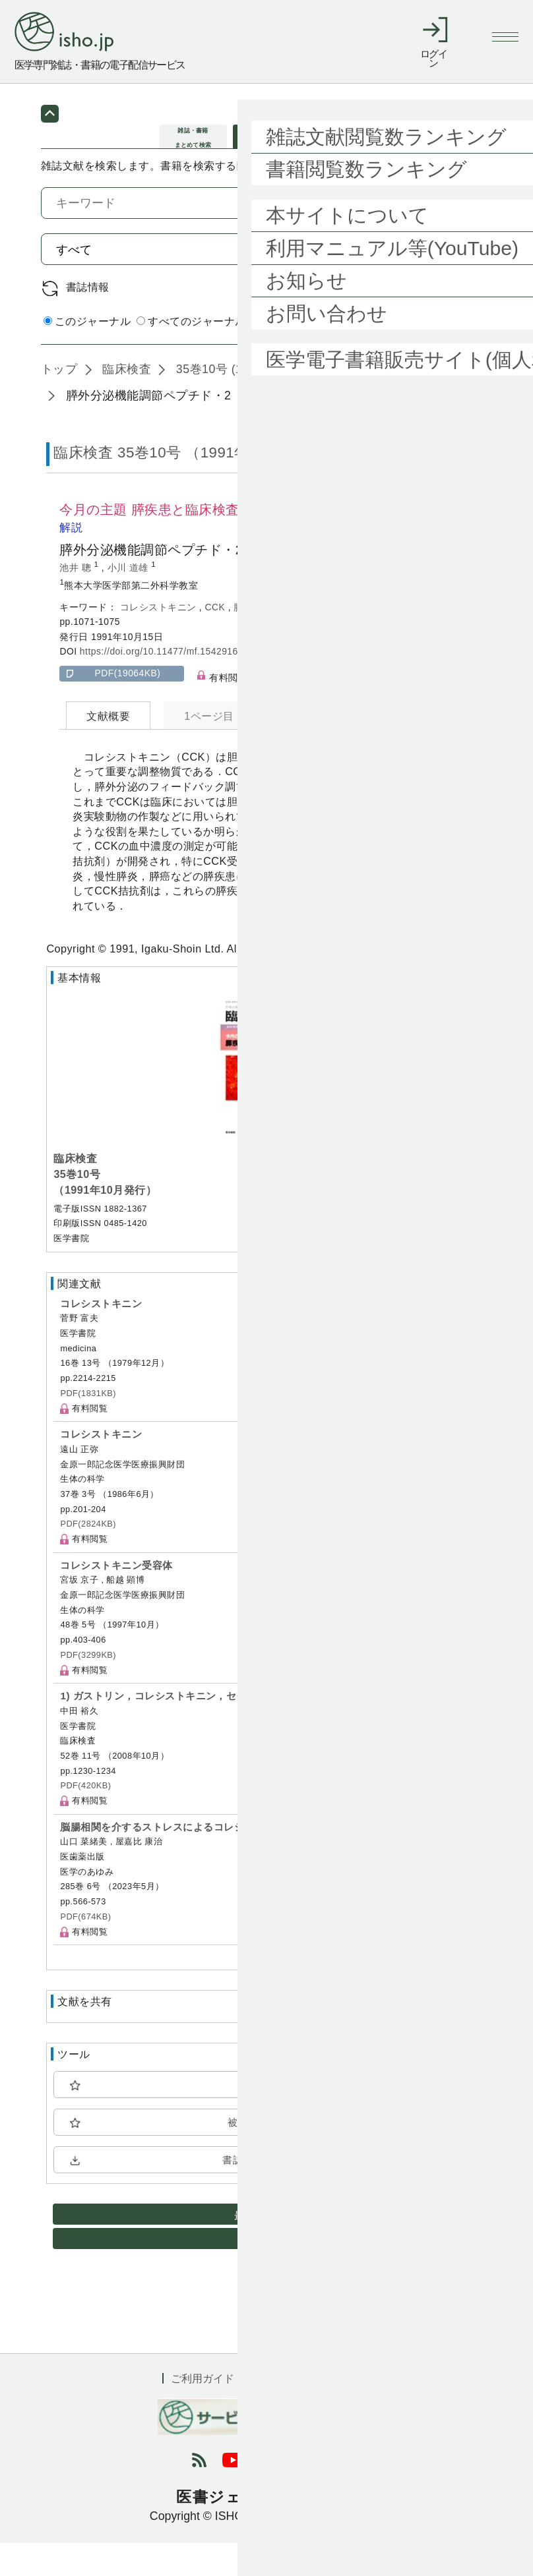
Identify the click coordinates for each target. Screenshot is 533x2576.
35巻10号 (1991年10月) (238, 402)
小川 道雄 (130, 600)
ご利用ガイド (202, 2411)
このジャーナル (87, 354)
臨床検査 (125, 402)
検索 (458, 281)
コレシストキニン (159, 639)
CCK (216, 639)
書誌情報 (88, 320)
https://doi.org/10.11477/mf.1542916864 (167, 684)
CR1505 (375, 639)
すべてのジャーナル (191, 354)
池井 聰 (76, 600)
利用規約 (281, 2411)
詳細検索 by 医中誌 (445, 355)
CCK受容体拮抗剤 (311, 639)
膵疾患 (249, 639)
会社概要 (350, 2411)
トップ (59, 402)
